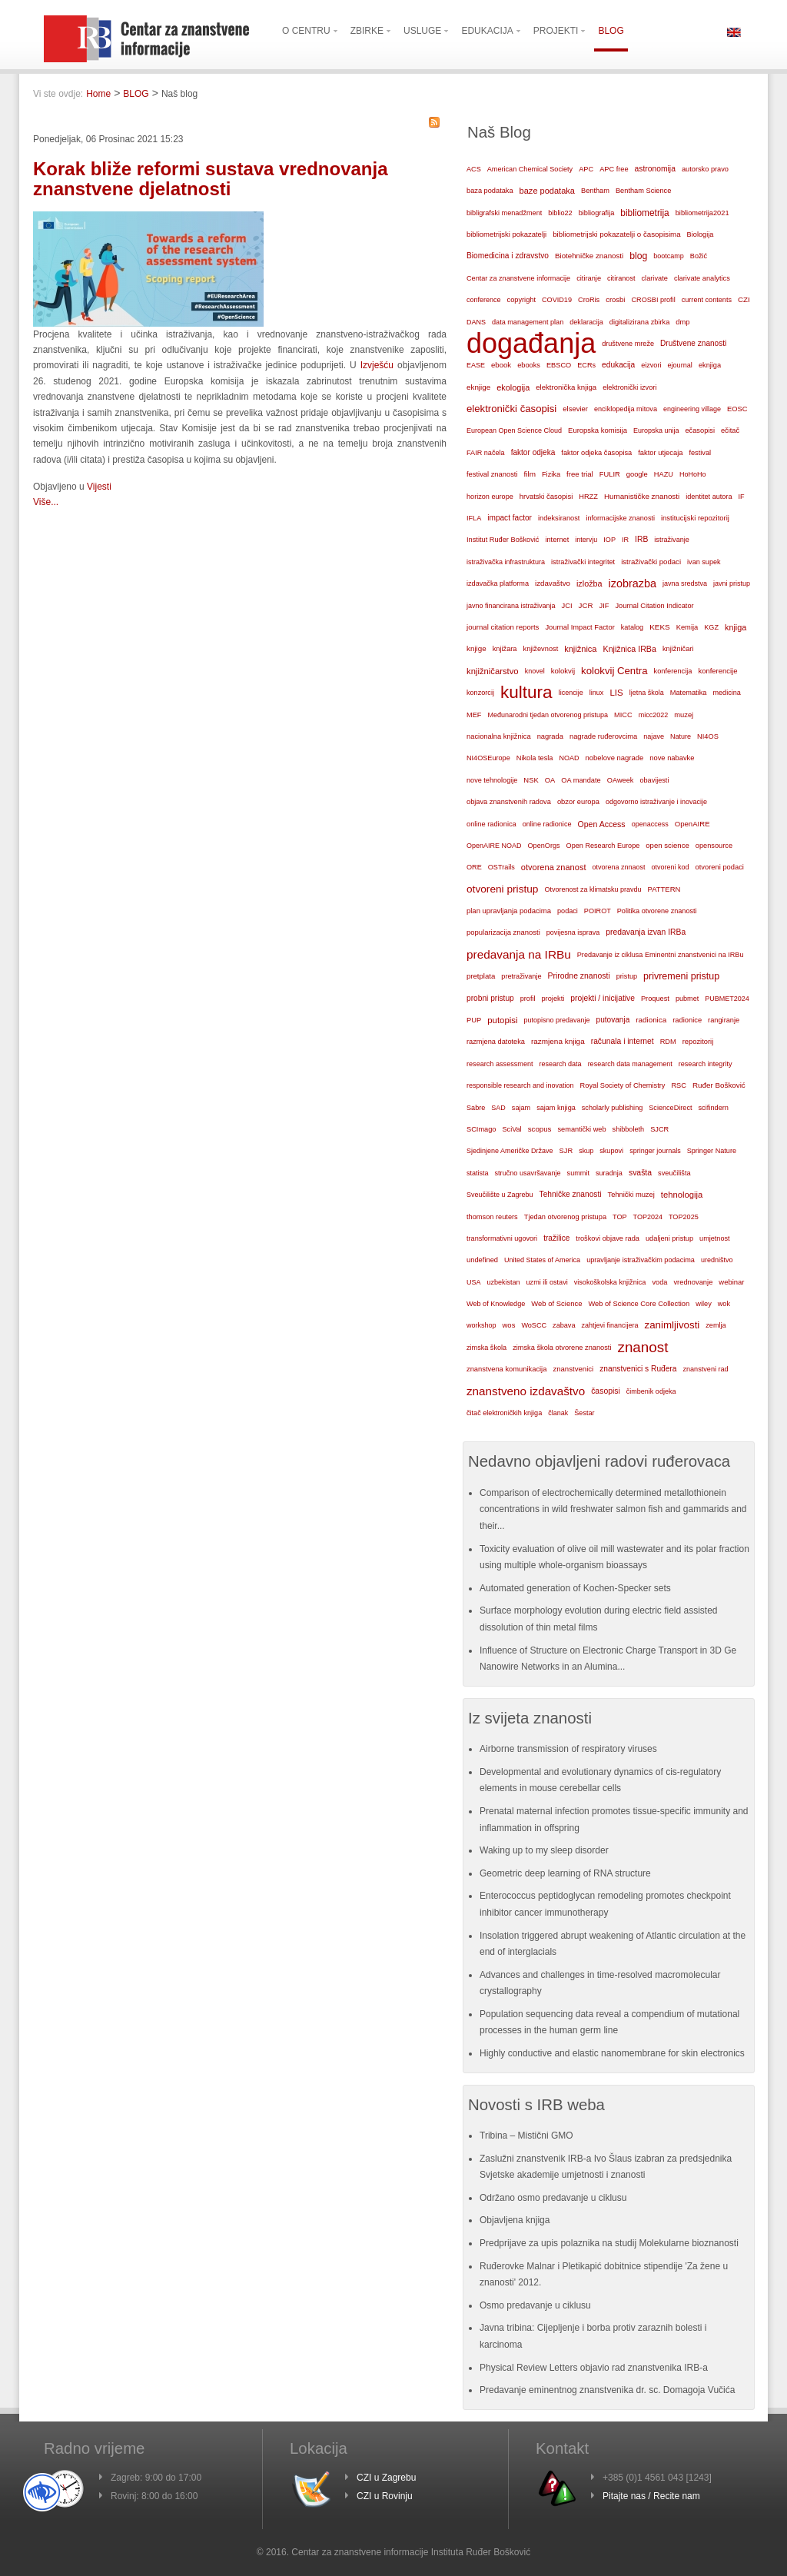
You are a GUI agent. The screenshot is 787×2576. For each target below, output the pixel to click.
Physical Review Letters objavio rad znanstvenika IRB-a (594, 2367)
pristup (626, 976)
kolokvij (563, 670)
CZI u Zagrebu (386, 2477)
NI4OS (708, 736)
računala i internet (622, 1041)
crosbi (615, 299)
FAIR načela (486, 453)
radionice (687, 1020)
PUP (474, 1020)
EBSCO (558, 365)
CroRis (588, 300)
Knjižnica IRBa (629, 648)
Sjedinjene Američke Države (510, 1151)
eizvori (651, 365)
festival (700, 453)
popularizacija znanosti (503, 932)
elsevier (575, 408)
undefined (482, 1260)
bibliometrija (644, 213)
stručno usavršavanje (528, 1173)
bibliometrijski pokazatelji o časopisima (616, 234)
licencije (571, 692)
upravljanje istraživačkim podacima (640, 1260)
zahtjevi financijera (609, 1325)
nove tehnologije (492, 780)
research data (561, 1064)
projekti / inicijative (602, 998)
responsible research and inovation (520, 1085)
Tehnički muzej (631, 1194)
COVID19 (557, 300)
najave (653, 736)
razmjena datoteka (496, 1041)
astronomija (655, 169)
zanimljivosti (672, 1325)
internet (557, 539)
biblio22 (560, 213)
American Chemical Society (530, 169)
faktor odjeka (533, 452)
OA (550, 780)
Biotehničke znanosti (589, 255)
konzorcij (480, 692)
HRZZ (588, 496)
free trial (579, 474)
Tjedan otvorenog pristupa (565, 1217)
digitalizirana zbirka (639, 322)
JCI (567, 606)
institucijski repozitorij (695, 518)
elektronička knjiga (566, 387)
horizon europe (490, 496)
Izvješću (378, 365)
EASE (476, 365)
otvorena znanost (553, 867)
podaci (567, 911)
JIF (604, 606)
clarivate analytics (702, 278)
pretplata (481, 976)
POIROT (597, 911)
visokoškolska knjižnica (610, 1282)
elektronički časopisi (511, 408)
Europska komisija (597, 430)
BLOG (135, 93)
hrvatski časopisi (546, 496)
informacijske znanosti (620, 518)
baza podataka (490, 190)
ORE (474, 867)
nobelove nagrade (614, 757)
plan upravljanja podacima (509, 910)
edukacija (618, 365)
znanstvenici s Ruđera (637, 1368)
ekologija (513, 387)
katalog (632, 627)
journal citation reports (503, 627)
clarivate (654, 278)
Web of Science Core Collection (638, 1304)
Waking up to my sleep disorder (544, 1850)
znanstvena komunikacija (506, 1369)
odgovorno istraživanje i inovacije (656, 802)
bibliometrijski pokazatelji (506, 234)
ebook (501, 365)
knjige (476, 648)
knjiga (735, 627)
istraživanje (671, 539)
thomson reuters (492, 1217)
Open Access (602, 824)
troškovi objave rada (607, 1238)
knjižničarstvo (493, 671)
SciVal (512, 1129)
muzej (683, 715)
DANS (476, 322)
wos (509, 1325)
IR (625, 539)
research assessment (500, 1064)
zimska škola (486, 1347)
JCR (586, 605)
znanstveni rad (705, 1369)
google (637, 474)
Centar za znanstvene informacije (518, 278)
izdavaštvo (552, 583)
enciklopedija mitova (625, 409)
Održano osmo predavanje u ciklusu (553, 2197)
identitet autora (709, 496)
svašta (640, 1172)
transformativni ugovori (502, 1238)
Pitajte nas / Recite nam (651, 2496)
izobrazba (632, 583)
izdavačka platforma (498, 583)
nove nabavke (671, 758)
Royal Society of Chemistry (623, 1085)
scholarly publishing (612, 1108)
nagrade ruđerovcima (603, 736)
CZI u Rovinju (385, 2496)
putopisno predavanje (556, 1020)
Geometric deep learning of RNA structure (565, 1873)
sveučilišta (674, 1173)
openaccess (650, 824)
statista (478, 1173)
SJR (566, 1151)
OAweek (620, 780)
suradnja (609, 1173)
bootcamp (668, 256)
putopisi (502, 1020)
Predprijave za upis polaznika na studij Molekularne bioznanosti (609, 2243)
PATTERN (664, 889)
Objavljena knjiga (515, 2220)
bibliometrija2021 (702, 213)
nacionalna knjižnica (499, 736)
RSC (678, 1085)
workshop (481, 1325)
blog (638, 256)
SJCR (659, 1129)
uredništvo (717, 1260)
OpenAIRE (692, 823)
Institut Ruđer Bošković (503, 539)
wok (724, 1304)
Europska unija (656, 430)
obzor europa (578, 802)
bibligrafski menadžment (504, 213)
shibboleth (629, 1129)
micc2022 (654, 715)
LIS (616, 692)
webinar (731, 1282)
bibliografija (597, 213)
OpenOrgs (544, 845)
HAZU (663, 474)
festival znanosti (492, 474)
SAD (498, 1108)
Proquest (655, 998)
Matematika (688, 692)
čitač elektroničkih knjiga (504, 1413)
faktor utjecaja (660, 453)
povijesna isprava (573, 932)
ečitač (730, 430)
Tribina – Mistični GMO (526, 2135)
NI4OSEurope (488, 758)
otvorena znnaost (618, 867)
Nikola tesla (534, 758)
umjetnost (714, 1238)
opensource (714, 845)
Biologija (700, 234)
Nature (680, 736)
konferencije (717, 670)
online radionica (491, 824)
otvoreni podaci (720, 867)
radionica (651, 1019)
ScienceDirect (670, 1108)
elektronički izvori (629, 387)
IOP (609, 539)
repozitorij (698, 1041)
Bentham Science (643, 190)
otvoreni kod (670, 867)
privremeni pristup (681, 976)
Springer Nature (711, 1151)
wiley (704, 1304)
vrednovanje (692, 1282)
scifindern (713, 1108)
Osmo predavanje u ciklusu (535, 2305)
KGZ (711, 627)
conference (484, 300)
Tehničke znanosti (571, 1194)
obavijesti (654, 780)
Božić (698, 256)
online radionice (547, 824)
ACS (474, 169)
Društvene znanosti (693, 343)
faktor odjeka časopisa (596, 453)
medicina (726, 692)
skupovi (611, 1151)
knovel (535, 671)
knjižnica (580, 648)
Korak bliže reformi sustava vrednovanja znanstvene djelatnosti (210, 178)
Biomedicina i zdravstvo (508, 255)
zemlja (716, 1325)
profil (528, 998)
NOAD (569, 758)
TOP (620, 1217)
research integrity (705, 1064)
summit (578, 1173)
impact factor (509, 518)
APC (586, 169)
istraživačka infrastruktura (506, 562)
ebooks (528, 365)
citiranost (621, 278)
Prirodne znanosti (579, 976)
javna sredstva (684, 583)
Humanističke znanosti (641, 496)
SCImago (481, 1129)
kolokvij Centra (614, 670)
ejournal (679, 365)
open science (667, 845)
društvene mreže (628, 343)
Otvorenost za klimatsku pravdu (592, 889)
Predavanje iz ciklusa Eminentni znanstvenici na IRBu (660, 955)
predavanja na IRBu (519, 954)
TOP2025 (684, 1217)
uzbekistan (503, 1282)
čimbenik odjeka (651, 1391)
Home (98, 93)
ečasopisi (700, 430)
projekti (552, 998)
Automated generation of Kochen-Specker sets (575, 1588)
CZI (744, 299)
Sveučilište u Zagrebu (500, 1194)
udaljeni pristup (669, 1238)
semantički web (581, 1129)
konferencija (673, 671)
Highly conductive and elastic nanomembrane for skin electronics (612, 2053)
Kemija (687, 627)
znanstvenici (573, 1368)
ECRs (586, 365)
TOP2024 (647, 1217)
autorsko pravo (705, 169)
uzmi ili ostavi (547, 1282)
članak (558, 1413)
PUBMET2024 (727, 998)
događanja (531, 343)
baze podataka (547, 190)
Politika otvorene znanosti (657, 911)
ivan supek (704, 562)
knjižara (505, 649)
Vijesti (99, 486)
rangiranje (723, 1020)
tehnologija (682, 1194)
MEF (474, 715)
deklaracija (586, 322)
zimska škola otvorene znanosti (562, 1347)
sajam (521, 1108)
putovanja (613, 1019)
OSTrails (501, 867)
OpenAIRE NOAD (494, 845)
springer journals (655, 1151)
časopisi (605, 1391)
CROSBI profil (653, 300)
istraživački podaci (651, 561)
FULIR (609, 474)
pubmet (687, 998)
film (529, 474)
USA (474, 1282)
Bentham (595, 190)
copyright (521, 300)
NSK (530, 780)
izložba (589, 583)
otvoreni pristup (502, 889)
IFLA (474, 518)
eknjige (478, 387)
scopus (540, 1129)
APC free (613, 169)
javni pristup (731, 583)
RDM (668, 1041)
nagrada (550, 736)
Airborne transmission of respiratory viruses (568, 1748)
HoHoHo (692, 474)
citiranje (588, 278)
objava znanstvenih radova (509, 802)
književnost (541, 649)
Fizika (551, 474)
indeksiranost (558, 518)
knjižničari (678, 649)
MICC (623, 715)
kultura (526, 692)
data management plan (527, 322)
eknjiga (710, 365)
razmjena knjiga (558, 1041)
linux (596, 692)
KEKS (659, 627)
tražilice (556, 1238)
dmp (682, 322)
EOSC (737, 409)
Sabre (476, 1108)
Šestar (584, 1413)
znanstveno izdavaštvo (526, 1391)
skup (586, 1151)
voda (659, 1282)
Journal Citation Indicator (654, 606)
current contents (707, 300)
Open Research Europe (603, 845)
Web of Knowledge (496, 1304)
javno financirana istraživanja (511, 606)
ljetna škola (646, 692)
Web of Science (556, 1303)
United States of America (542, 1260)
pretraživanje (521, 976)
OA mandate (580, 780)
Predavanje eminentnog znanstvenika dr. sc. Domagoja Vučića (607, 2390)
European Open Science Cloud (514, 430)
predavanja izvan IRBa (646, 932)
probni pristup (490, 998)
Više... (45, 502)
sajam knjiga (556, 1108)
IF (741, 496)
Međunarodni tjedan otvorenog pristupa (548, 715)
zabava (564, 1325)
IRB (641, 539)
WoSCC (533, 1325)
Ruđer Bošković (718, 1085)
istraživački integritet (583, 562)
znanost (642, 1347)
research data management (630, 1064)
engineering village (692, 409)
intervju (586, 539)
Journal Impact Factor (579, 627)
